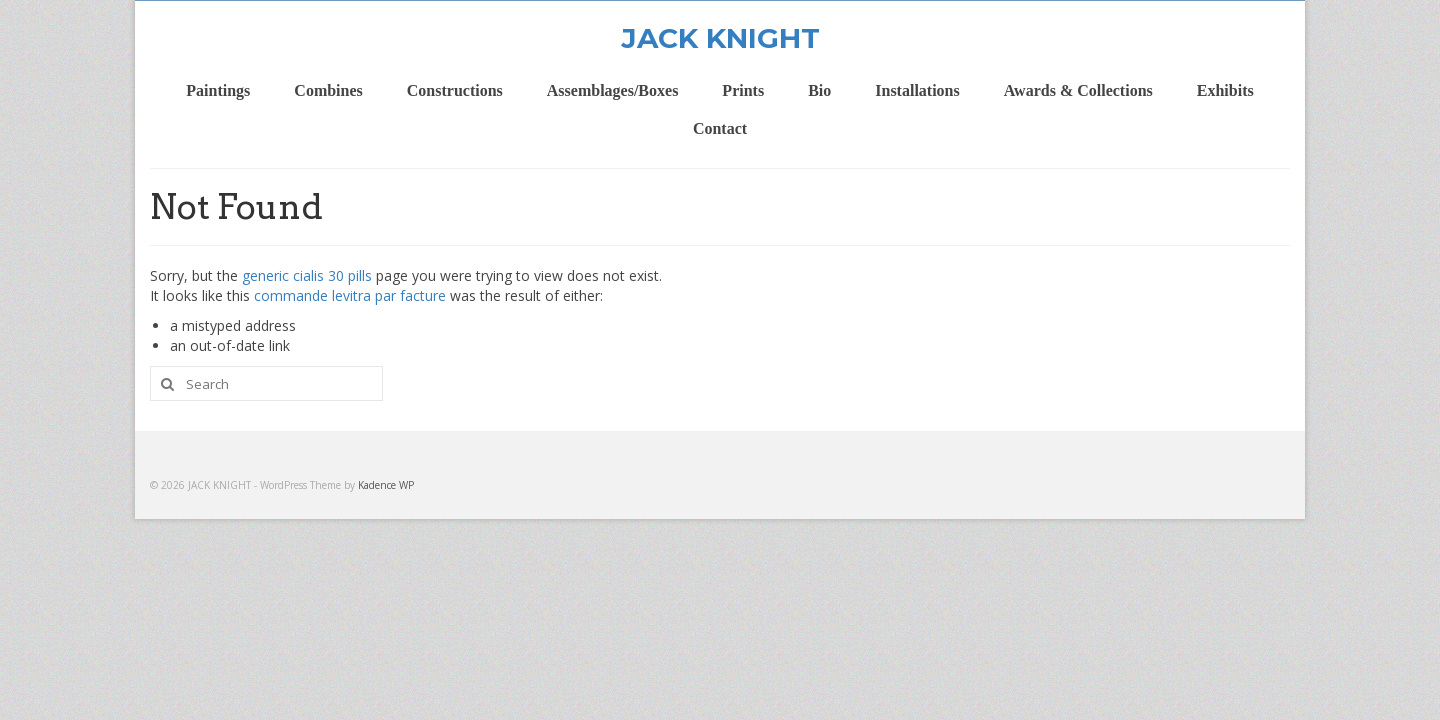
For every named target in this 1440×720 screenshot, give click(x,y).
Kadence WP (386, 485)
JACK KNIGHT (720, 38)
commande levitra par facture (350, 295)
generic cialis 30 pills (307, 275)
